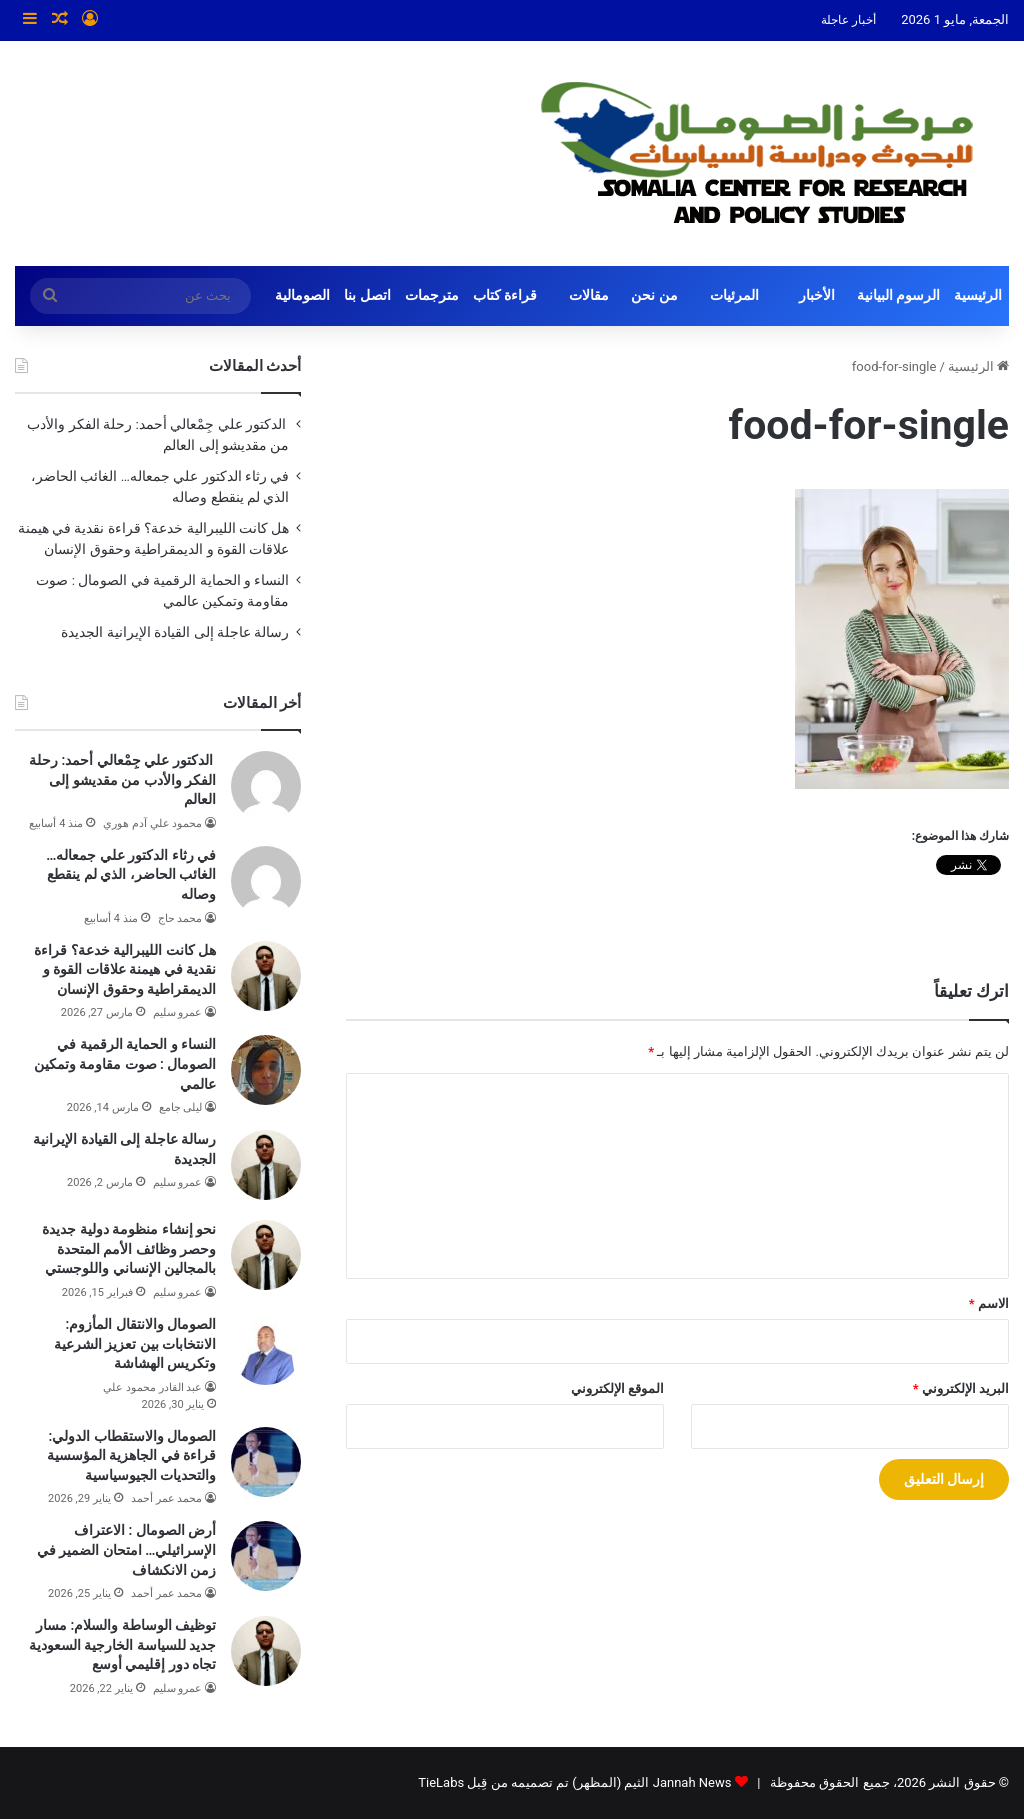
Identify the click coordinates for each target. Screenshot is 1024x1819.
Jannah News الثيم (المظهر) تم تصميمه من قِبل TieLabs (574, 1782)
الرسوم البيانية (899, 295)
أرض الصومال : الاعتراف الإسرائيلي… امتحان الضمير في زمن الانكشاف (127, 1549)
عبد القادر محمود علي (152, 1387)
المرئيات (734, 295)
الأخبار (817, 295)
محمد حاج (180, 918)
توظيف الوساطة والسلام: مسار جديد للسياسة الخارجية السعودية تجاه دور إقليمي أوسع (122, 1644)
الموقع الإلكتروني (617, 1388)
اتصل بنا (367, 295)
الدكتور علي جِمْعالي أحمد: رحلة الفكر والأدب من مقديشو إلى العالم (122, 779)
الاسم (989, 1303)
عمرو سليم (178, 1012)
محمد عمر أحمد (166, 1498)
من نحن (654, 295)
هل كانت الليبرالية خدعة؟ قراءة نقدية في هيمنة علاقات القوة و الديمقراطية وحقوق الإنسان (125, 969)
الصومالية (302, 295)
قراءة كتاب (505, 295)
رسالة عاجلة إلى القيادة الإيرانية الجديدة (175, 632)
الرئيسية (978, 295)
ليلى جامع (181, 1107)
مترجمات (432, 295)
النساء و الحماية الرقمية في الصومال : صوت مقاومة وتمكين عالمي (125, 1063)
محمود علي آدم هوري (152, 823)
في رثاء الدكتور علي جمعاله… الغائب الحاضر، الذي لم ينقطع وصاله (131, 874)
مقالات (589, 295)
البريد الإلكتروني (961, 1388)
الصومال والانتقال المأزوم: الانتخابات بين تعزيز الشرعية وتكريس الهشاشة (135, 1343)
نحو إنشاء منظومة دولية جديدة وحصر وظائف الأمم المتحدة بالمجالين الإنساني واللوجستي (129, 1248)
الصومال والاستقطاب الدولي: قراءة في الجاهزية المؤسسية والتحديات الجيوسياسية (131, 1455)
